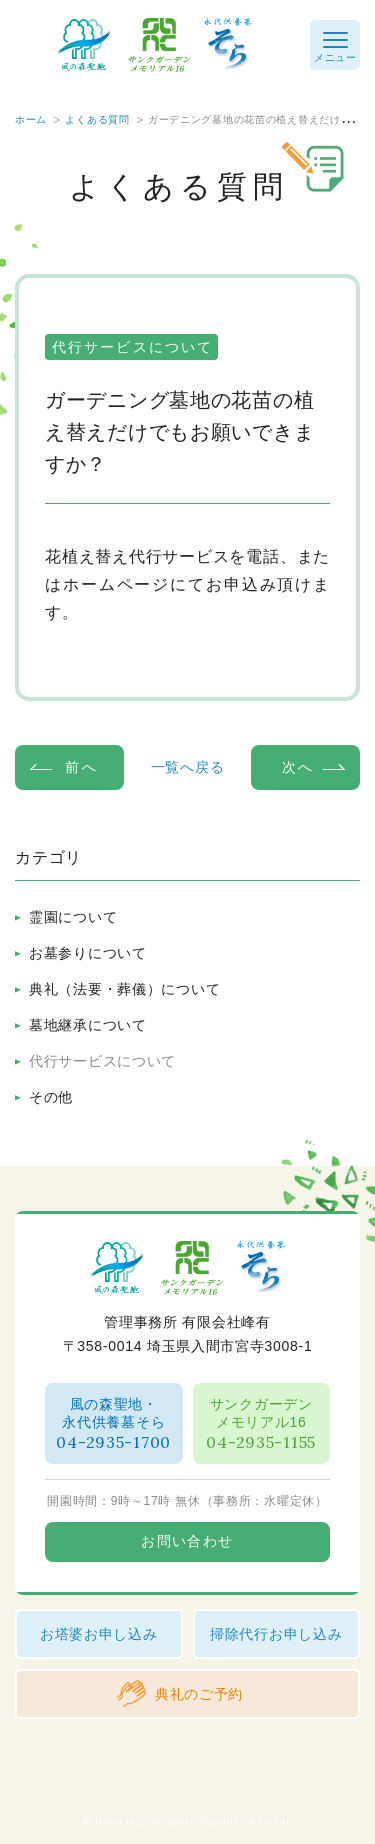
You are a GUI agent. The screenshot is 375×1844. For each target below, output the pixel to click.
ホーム (31, 119)
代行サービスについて (102, 1061)
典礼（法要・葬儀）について (124, 989)
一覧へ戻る (188, 767)
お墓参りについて (88, 953)
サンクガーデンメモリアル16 (262, 1424)
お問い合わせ (187, 1541)
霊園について (73, 917)
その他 (51, 1097)
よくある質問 (97, 119)
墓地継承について (88, 1025)
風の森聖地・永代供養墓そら (114, 1424)
